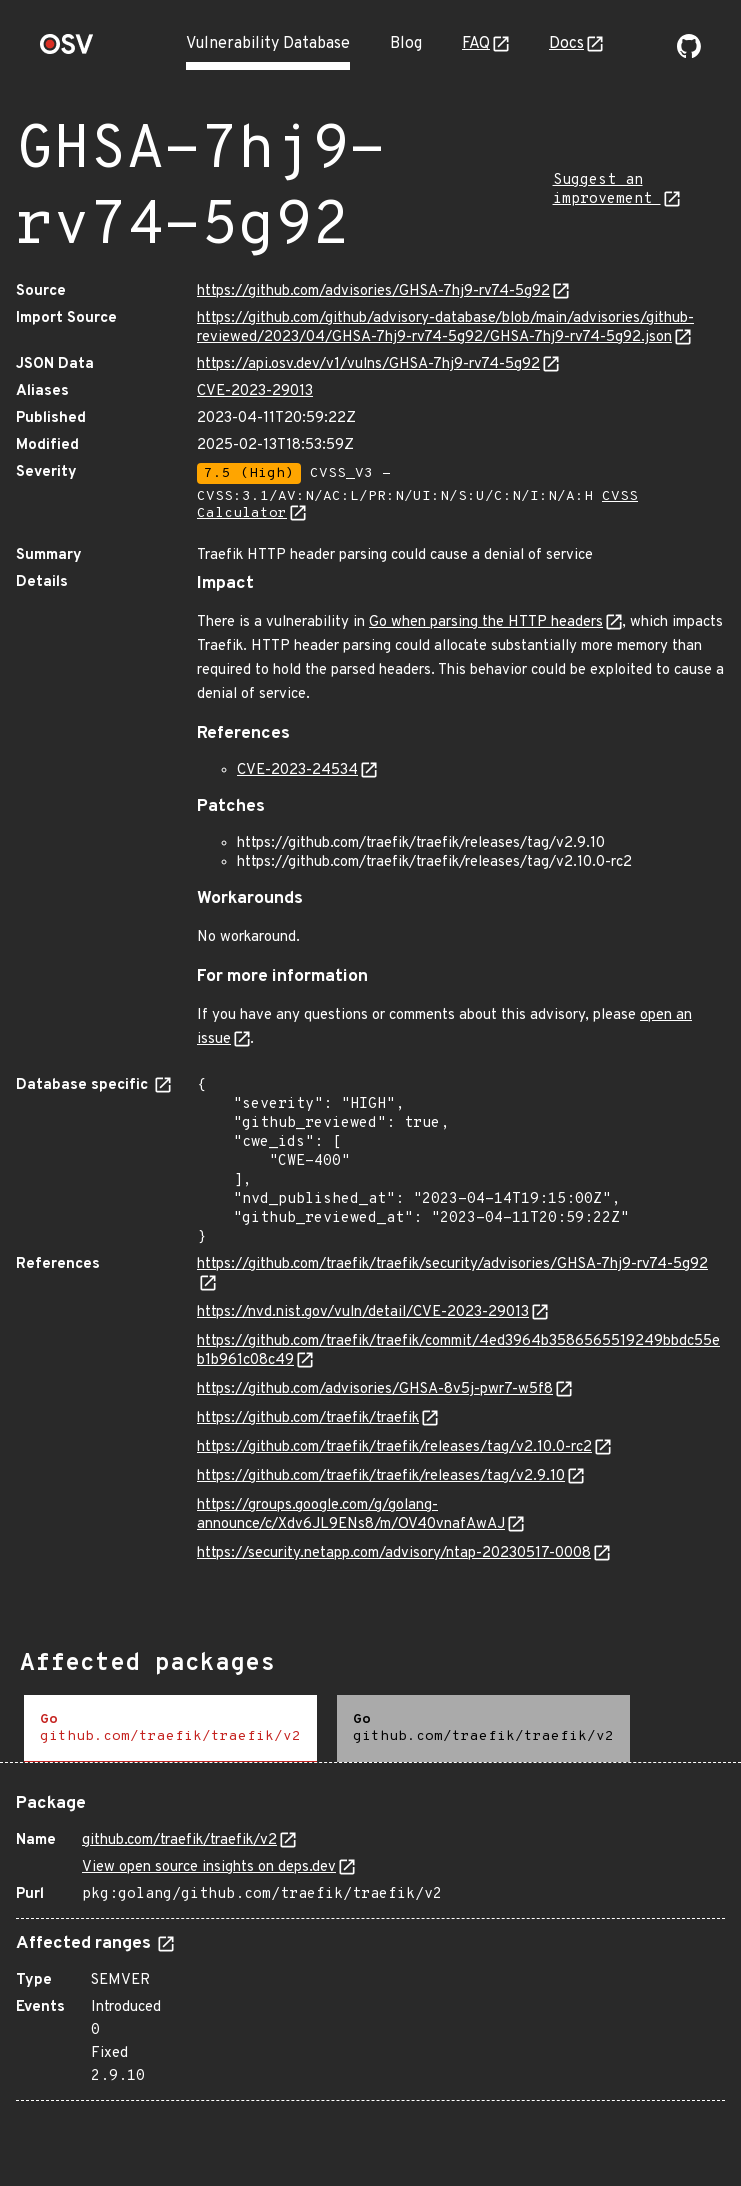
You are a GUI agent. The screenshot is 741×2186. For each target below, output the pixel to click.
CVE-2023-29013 (255, 391)
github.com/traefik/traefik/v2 (179, 1840)
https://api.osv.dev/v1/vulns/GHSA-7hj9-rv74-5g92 (368, 364)
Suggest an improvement (607, 190)
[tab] (170, 1728)
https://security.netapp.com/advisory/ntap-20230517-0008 (394, 1553)
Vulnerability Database (268, 44)
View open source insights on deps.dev (209, 1867)
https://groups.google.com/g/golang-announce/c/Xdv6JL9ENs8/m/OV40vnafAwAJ (351, 1515)
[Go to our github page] (689, 54)
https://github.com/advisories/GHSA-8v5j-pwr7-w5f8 (375, 1389)
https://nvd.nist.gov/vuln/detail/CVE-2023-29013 (363, 1312)
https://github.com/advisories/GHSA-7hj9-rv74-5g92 (373, 291)
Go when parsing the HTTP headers (486, 622)
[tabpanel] (370, 1939)
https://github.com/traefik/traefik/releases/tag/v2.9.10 (381, 1476)
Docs (566, 44)
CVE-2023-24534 (297, 770)
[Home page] (67, 50)
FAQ (476, 44)
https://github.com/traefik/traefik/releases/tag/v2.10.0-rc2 (394, 1447)
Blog (406, 44)
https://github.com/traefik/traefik (308, 1418)
